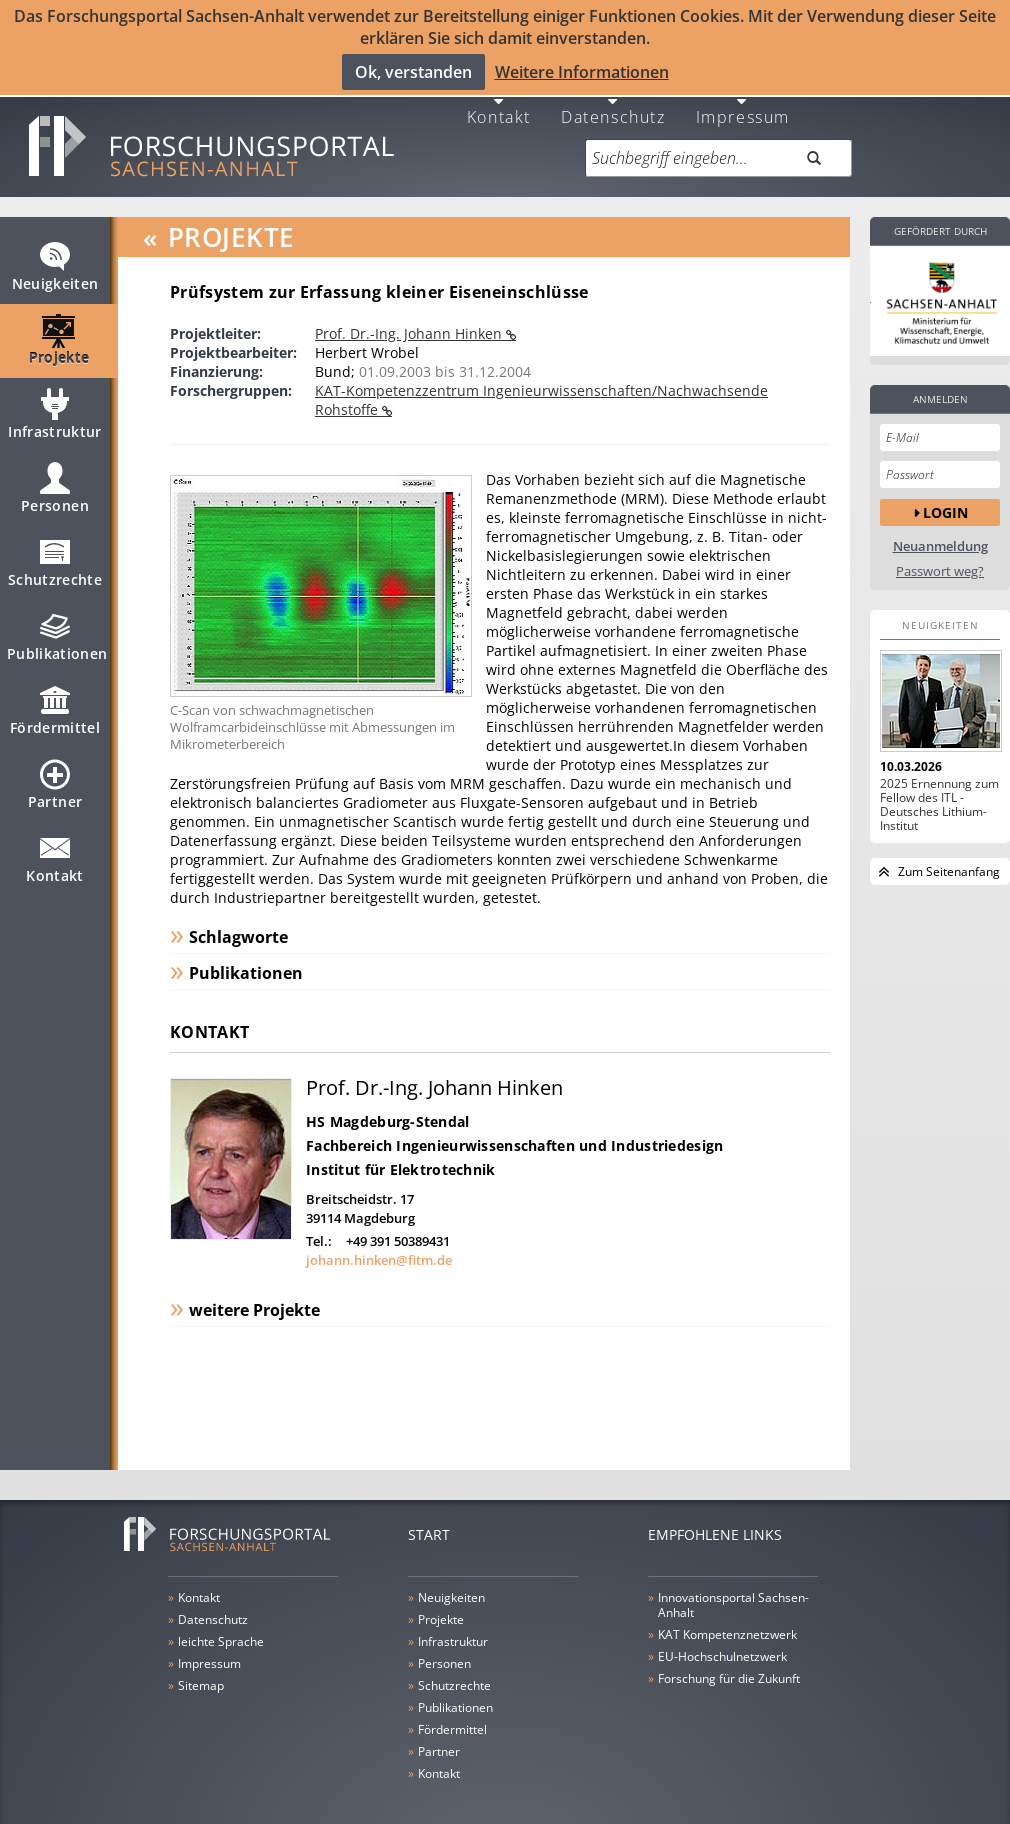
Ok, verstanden (413, 71)
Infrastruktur (55, 407)
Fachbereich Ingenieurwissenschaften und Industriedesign (514, 1130)
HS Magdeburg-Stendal (388, 1106)
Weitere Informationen (582, 71)
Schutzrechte (55, 555)
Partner (55, 777)
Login (945, 496)
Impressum (743, 99)
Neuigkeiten (55, 259)
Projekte (59, 333)
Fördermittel (55, 703)
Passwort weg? (940, 555)
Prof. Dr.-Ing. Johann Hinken (410, 317)
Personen (55, 481)
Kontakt (499, 99)
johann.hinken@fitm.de (379, 1245)
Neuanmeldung (940, 530)
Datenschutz (613, 99)
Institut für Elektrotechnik (401, 1154)
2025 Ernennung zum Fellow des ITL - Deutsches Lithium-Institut (939, 789)
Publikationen (57, 629)
